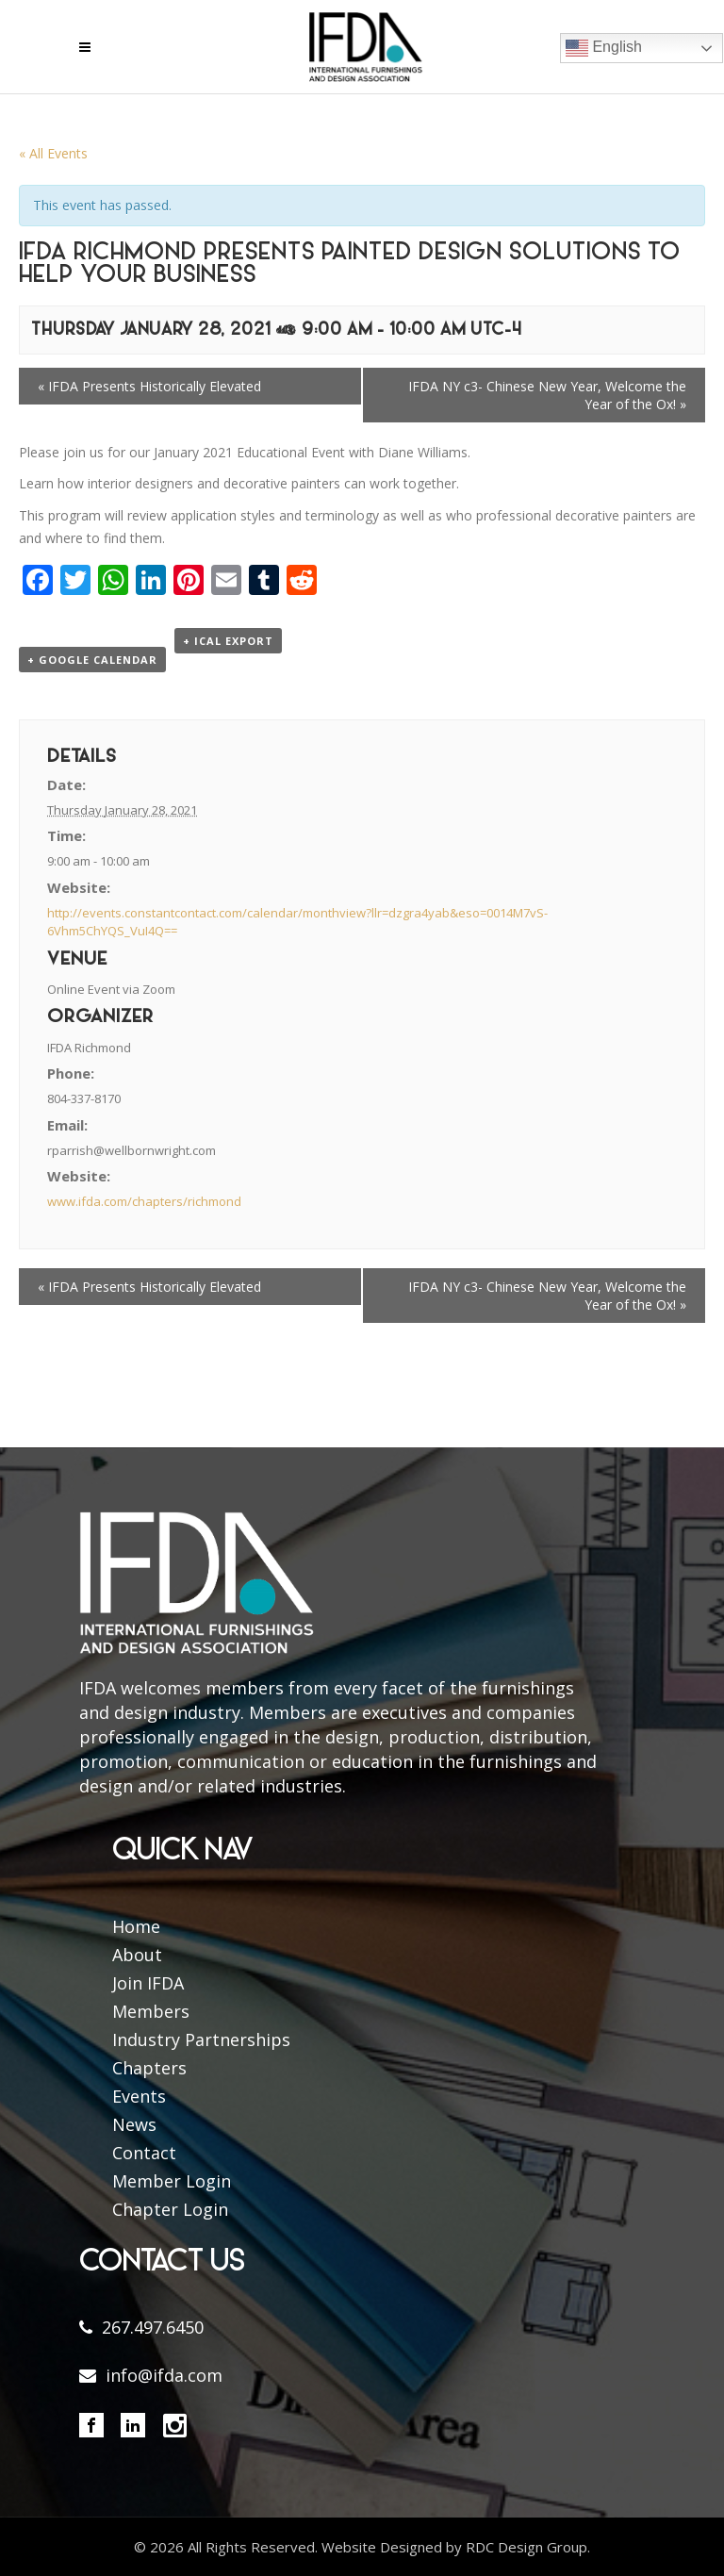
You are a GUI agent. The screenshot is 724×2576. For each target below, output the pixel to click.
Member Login (171, 2181)
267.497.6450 (153, 2327)
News (134, 2124)
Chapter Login (170, 2209)
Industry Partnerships (201, 2039)
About (137, 1954)
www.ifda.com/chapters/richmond (144, 1201)
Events (139, 2096)
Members (150, 2011)
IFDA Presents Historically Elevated (149, 386)
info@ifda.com (164, 2375)
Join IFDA (148, 1983)
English (604, 48)
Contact (144, 2152)
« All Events (53, 153)
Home (136, 1926)
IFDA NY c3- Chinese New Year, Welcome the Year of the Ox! (547, 395)
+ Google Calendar (92, 659)
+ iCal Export (228, 641)
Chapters (149, 2067)
